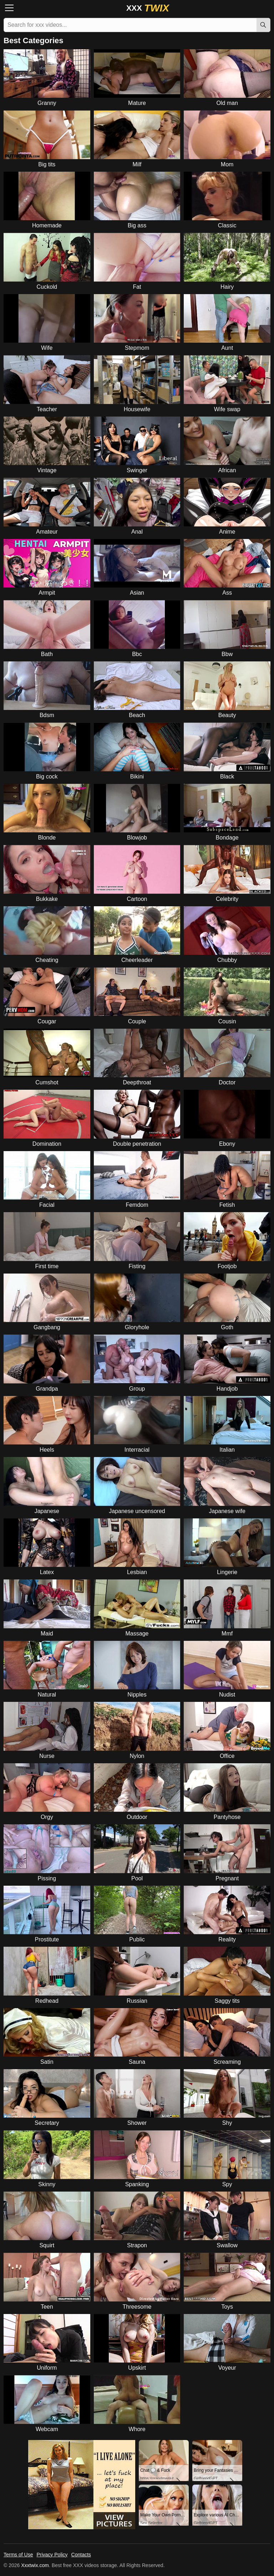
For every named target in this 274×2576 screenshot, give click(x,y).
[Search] (263, 25)
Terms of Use (18, 2554)
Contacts (81, 2554)
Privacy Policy (51, 2554)
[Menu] (11, 8)
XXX (147, 8)
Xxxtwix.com (35, 2565)
